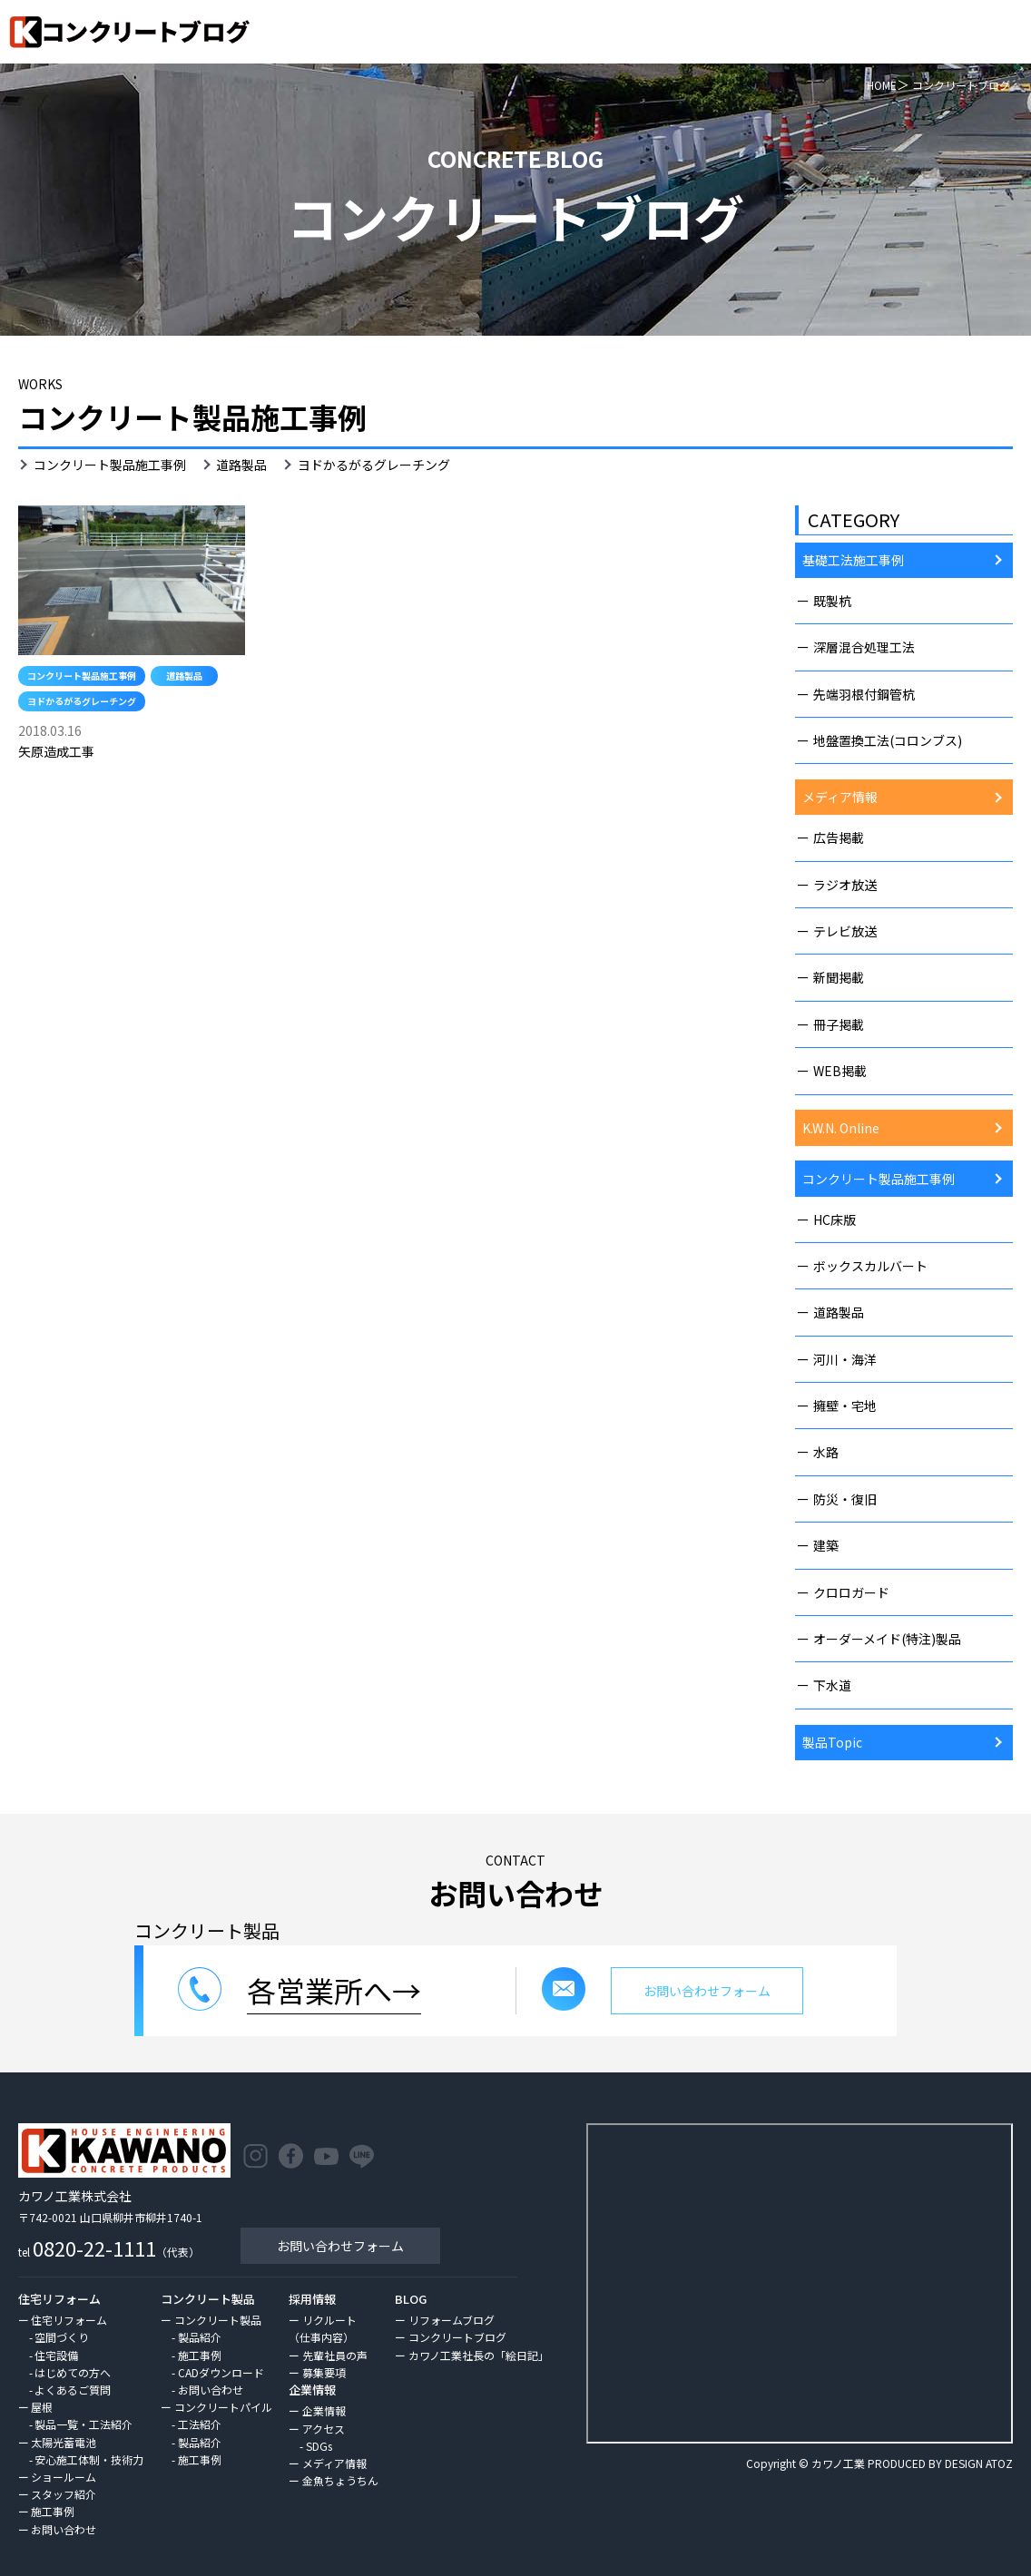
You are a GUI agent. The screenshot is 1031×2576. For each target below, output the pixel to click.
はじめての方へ (72, 2372)
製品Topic (832, 1742)
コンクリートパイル (223, 2406)
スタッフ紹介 (63, 2494)
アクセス (323, 2428)
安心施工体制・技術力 (88, 2459)
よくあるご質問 (72, 2389)
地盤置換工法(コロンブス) (887, 740)
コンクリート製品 (217, 2319)
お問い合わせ (63, 2529)
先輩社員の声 (335, 2355)
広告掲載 (838, 837)
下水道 (832, 1685)
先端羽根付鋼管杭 (864, 694)
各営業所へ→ (334, 1990)
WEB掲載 (840, 1071)
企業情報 (324, 2410)
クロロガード (851, 1592)
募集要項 (324, 2372)
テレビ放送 (845, 931)
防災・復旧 (845, 1499)
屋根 (42, 2406)
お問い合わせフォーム (340, 2246)
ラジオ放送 (845, 885)
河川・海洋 (845, 1359)
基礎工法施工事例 (853, 560)
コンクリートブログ (457, 2337)
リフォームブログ (451, 2319)
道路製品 (241, 464)
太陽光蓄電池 (63, 2442)
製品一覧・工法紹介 (83, 2424)
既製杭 (832, 601)
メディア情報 (840, 797)
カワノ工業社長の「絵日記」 (478, 2355)
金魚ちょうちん (340, 2480)
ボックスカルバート (870, 1266)
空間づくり (61, 2337)
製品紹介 (199, 2337)
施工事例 (52, 2511)
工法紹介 (199, 2424)
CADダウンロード (221, 2372)
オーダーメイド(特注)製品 (887, 1639)
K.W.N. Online (840, 1128)
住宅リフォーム (69, 2319)
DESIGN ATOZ (979, 2463)
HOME (882, 85)
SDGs (319, 2446)
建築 (826, 1545)
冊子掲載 (838, 1024)
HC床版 (834, 1219)
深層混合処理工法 (864, 647)
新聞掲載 (838, 977)
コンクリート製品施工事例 (110, 464)
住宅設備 (56, 2355)
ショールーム (63, 2476)
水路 (826, 1452)
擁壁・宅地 (845, 1405)
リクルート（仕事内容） (322, 2328)
